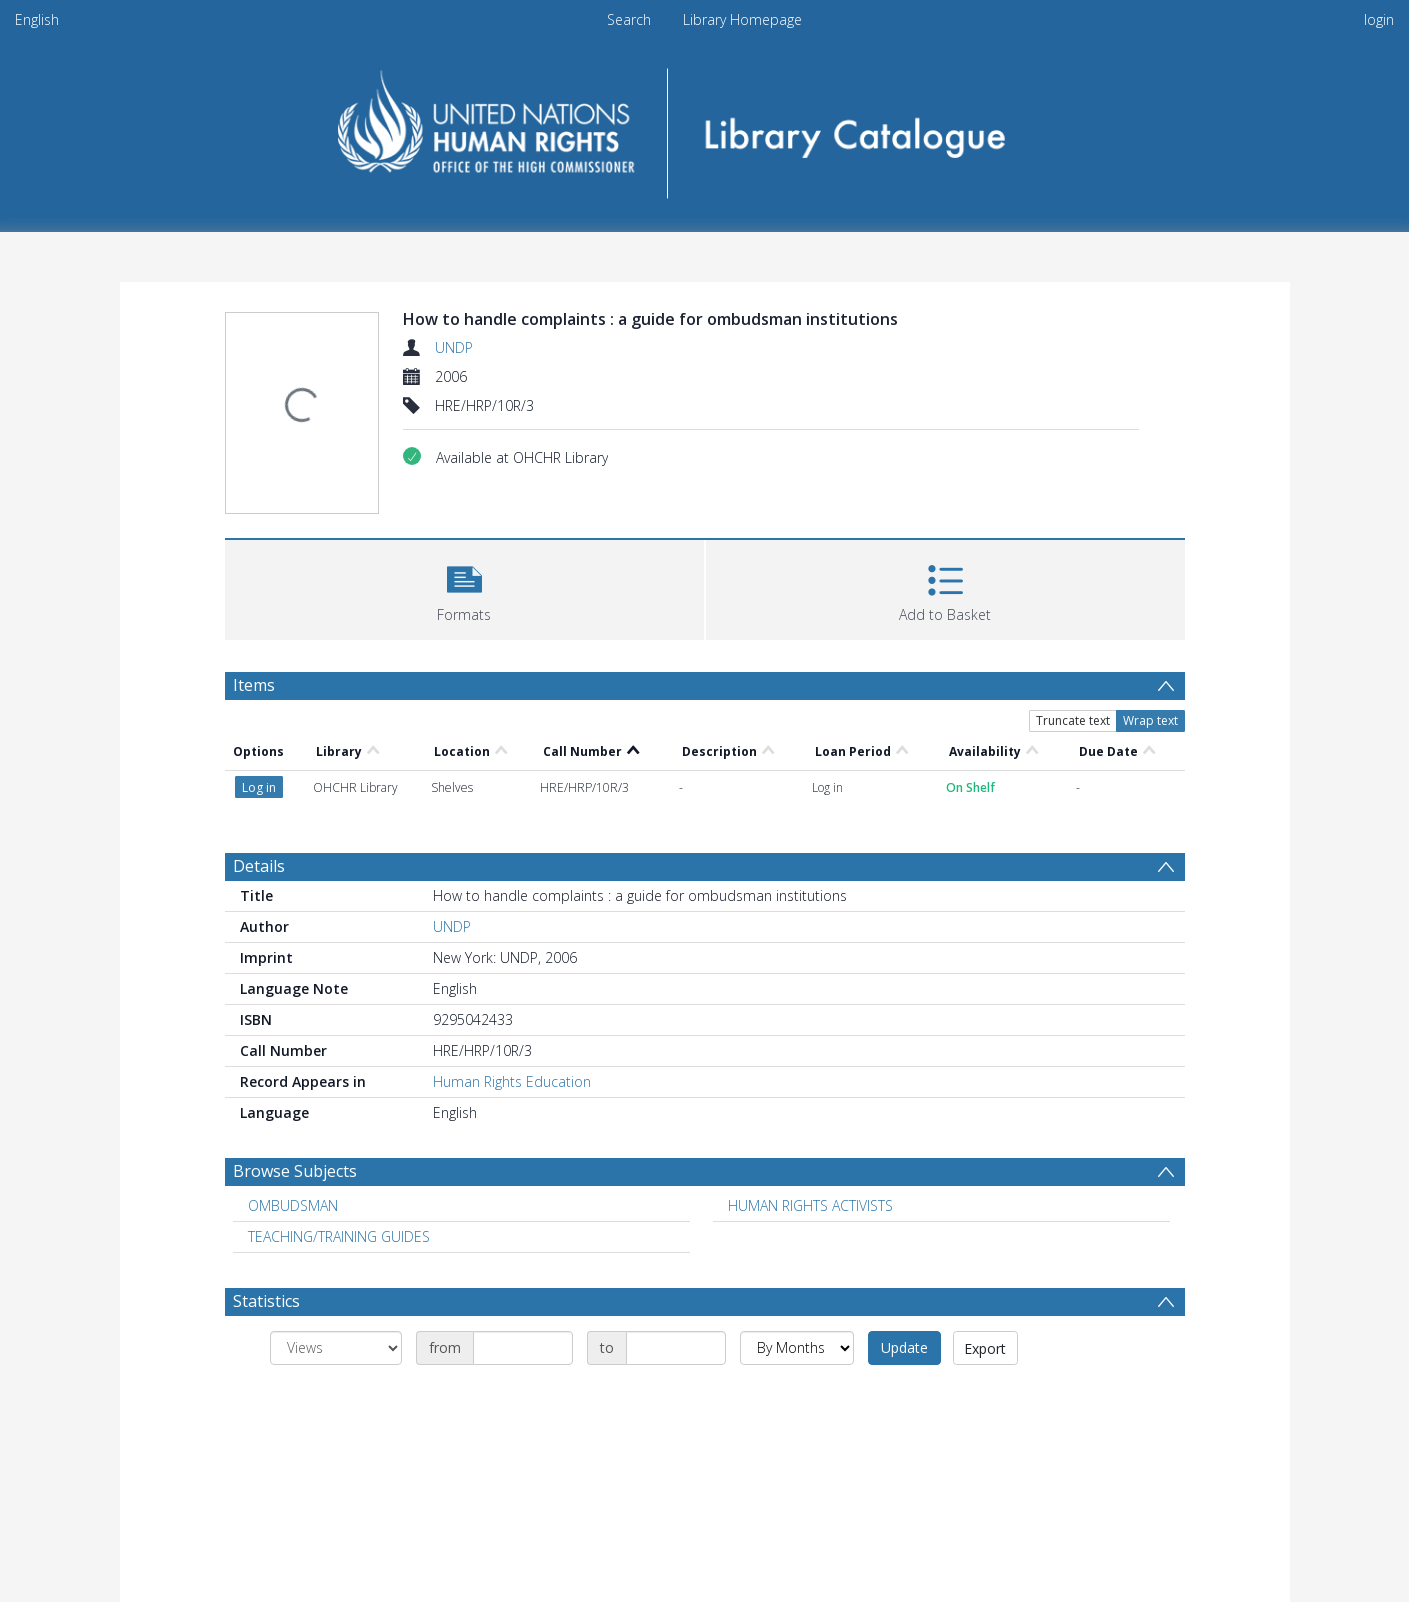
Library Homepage (742, 19)
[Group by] (336, 1348)
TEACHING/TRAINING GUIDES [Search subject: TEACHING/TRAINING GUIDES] (339, 1236)
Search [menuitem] (629, 19)
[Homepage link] (704, 126)
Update (904, 1347)
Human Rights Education (512, 1081)
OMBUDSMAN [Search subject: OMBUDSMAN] (293, 1205)
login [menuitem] (1379, 19)
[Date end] (676, 1348)
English (37, 19)
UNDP (454, 347)
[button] (464, 587)
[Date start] (523, 1348)
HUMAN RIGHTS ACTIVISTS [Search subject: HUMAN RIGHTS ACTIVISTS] (810, 1205)
